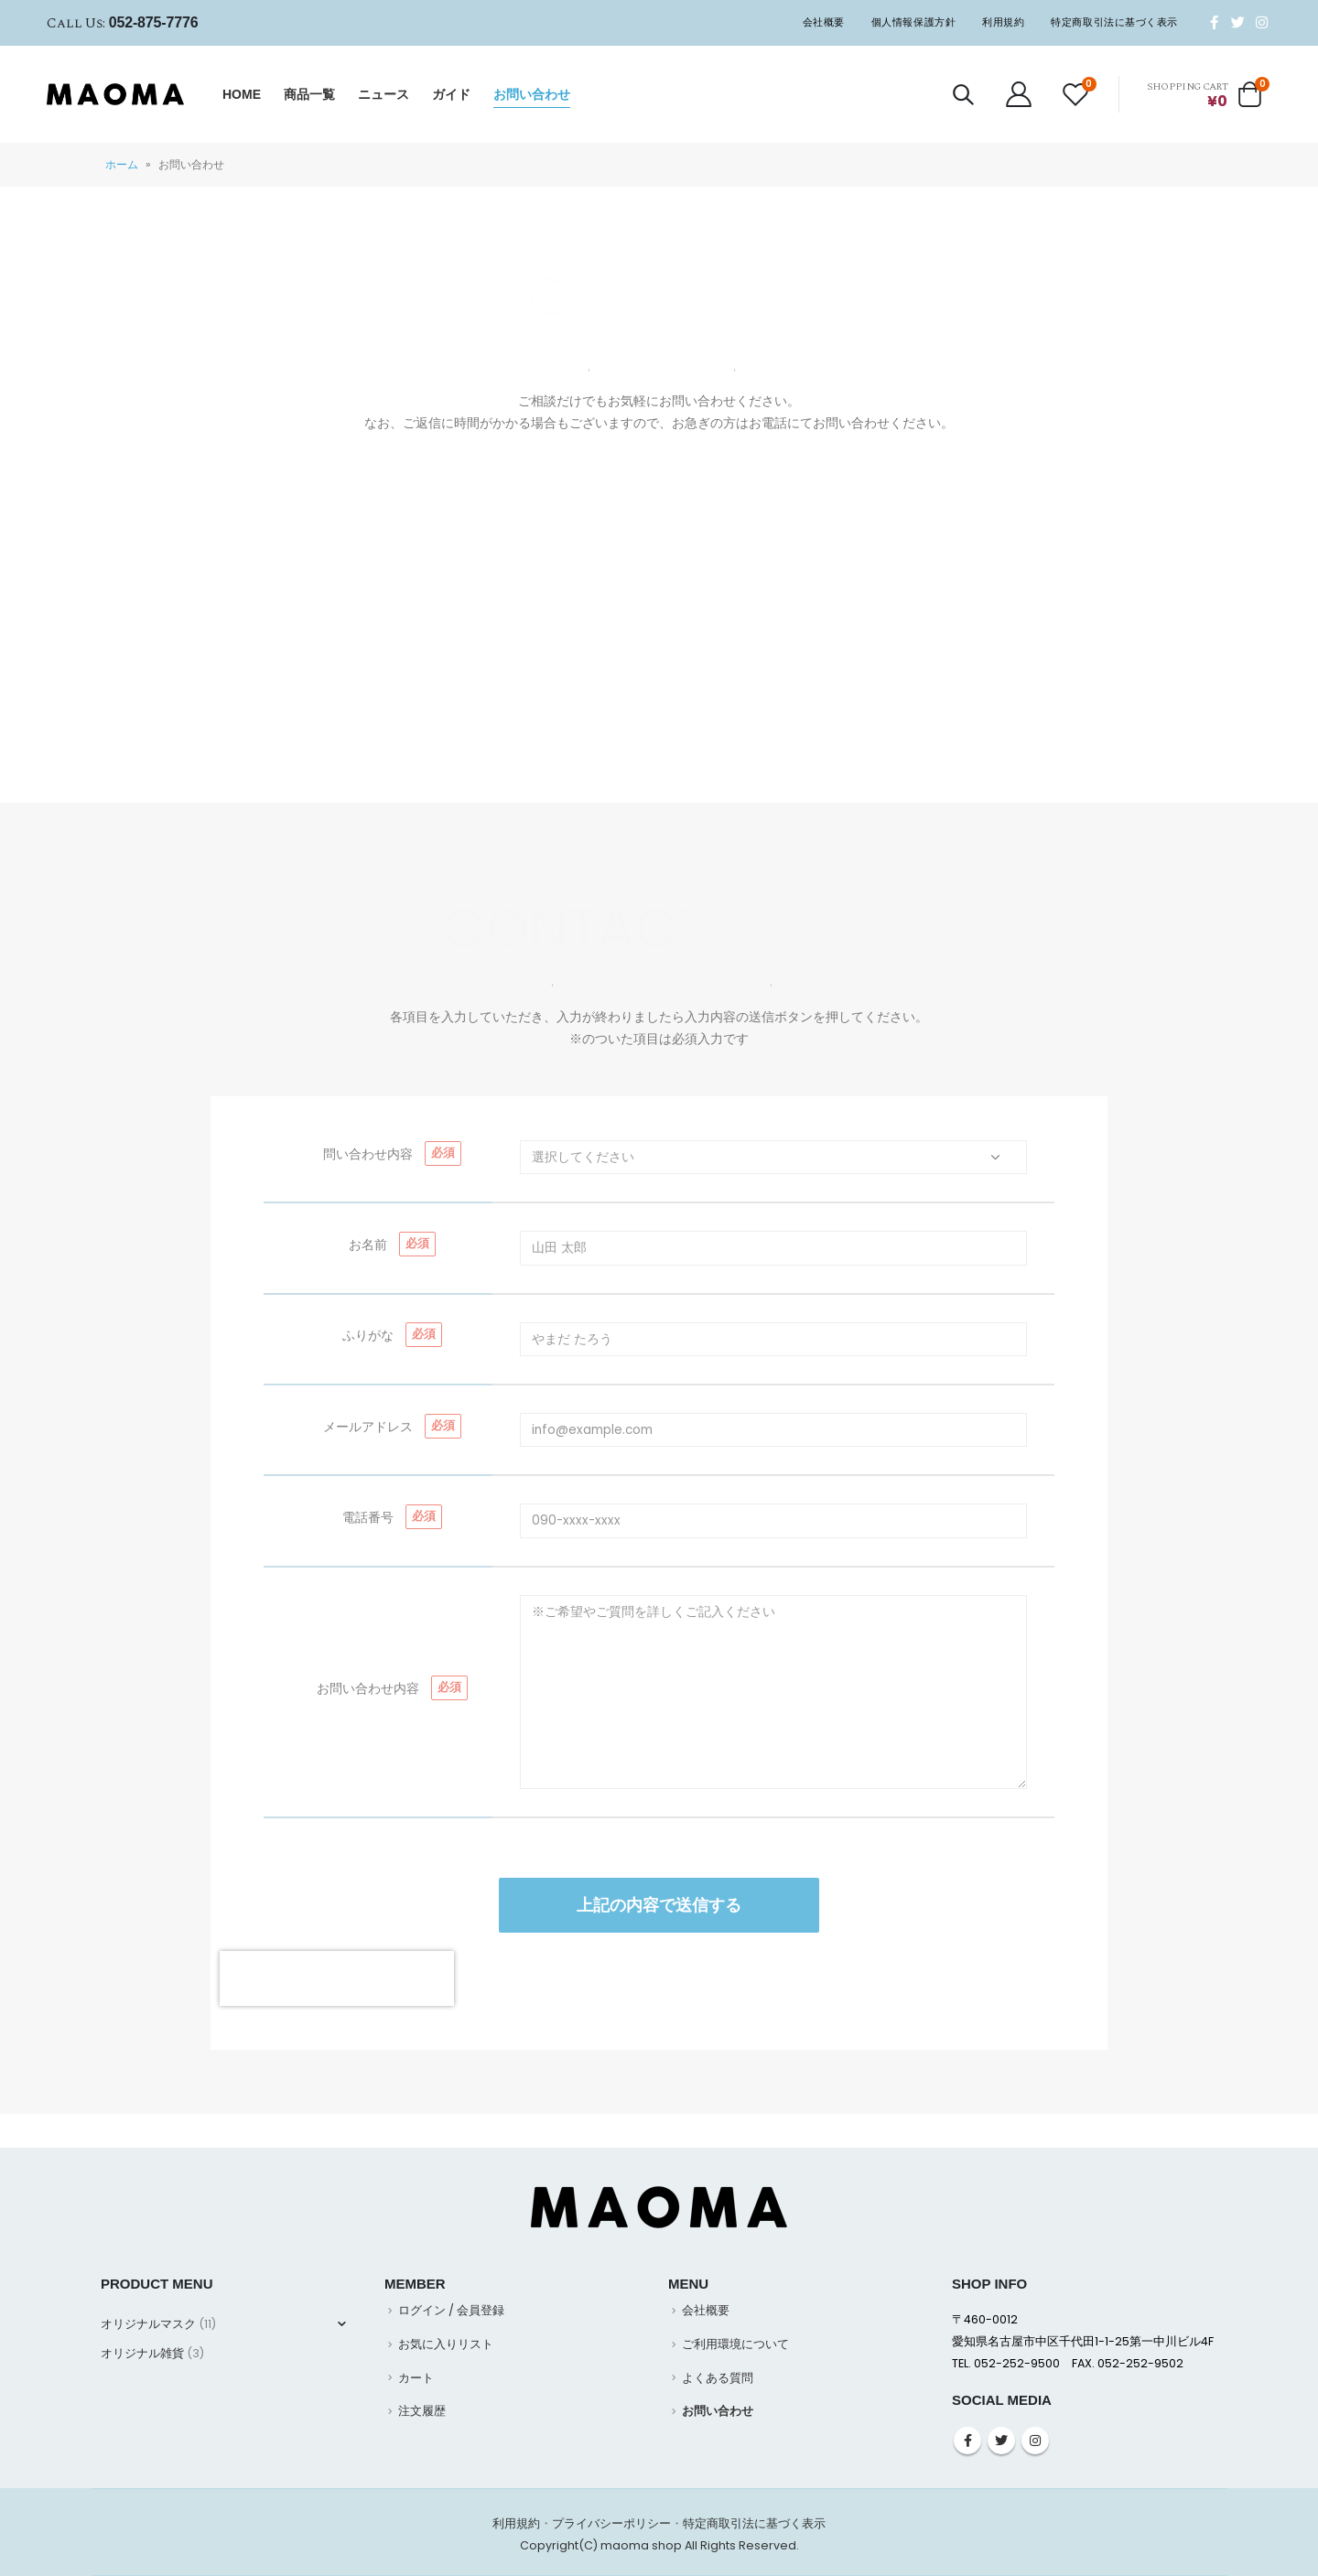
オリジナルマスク (148, 2324)
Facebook (967, 2440)
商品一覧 (309, 94)
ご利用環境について (735, 2344)
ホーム (121, 164)
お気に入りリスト (445, 2344)
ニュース (383, 94)
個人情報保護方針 (913, 22)
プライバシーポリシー (611, 2523)
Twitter (1001, 2440)
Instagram (1035, 2440)
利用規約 (1003, 22)
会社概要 (824, 22)
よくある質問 (717, 2378)
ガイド (451, 94)
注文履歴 (422, 2411)
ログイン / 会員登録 (451, 2310)
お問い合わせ (531, 94)
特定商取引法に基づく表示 (1114, 22)
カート (416, 2378)
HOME (241, 94)
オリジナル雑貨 (142, 2353)
